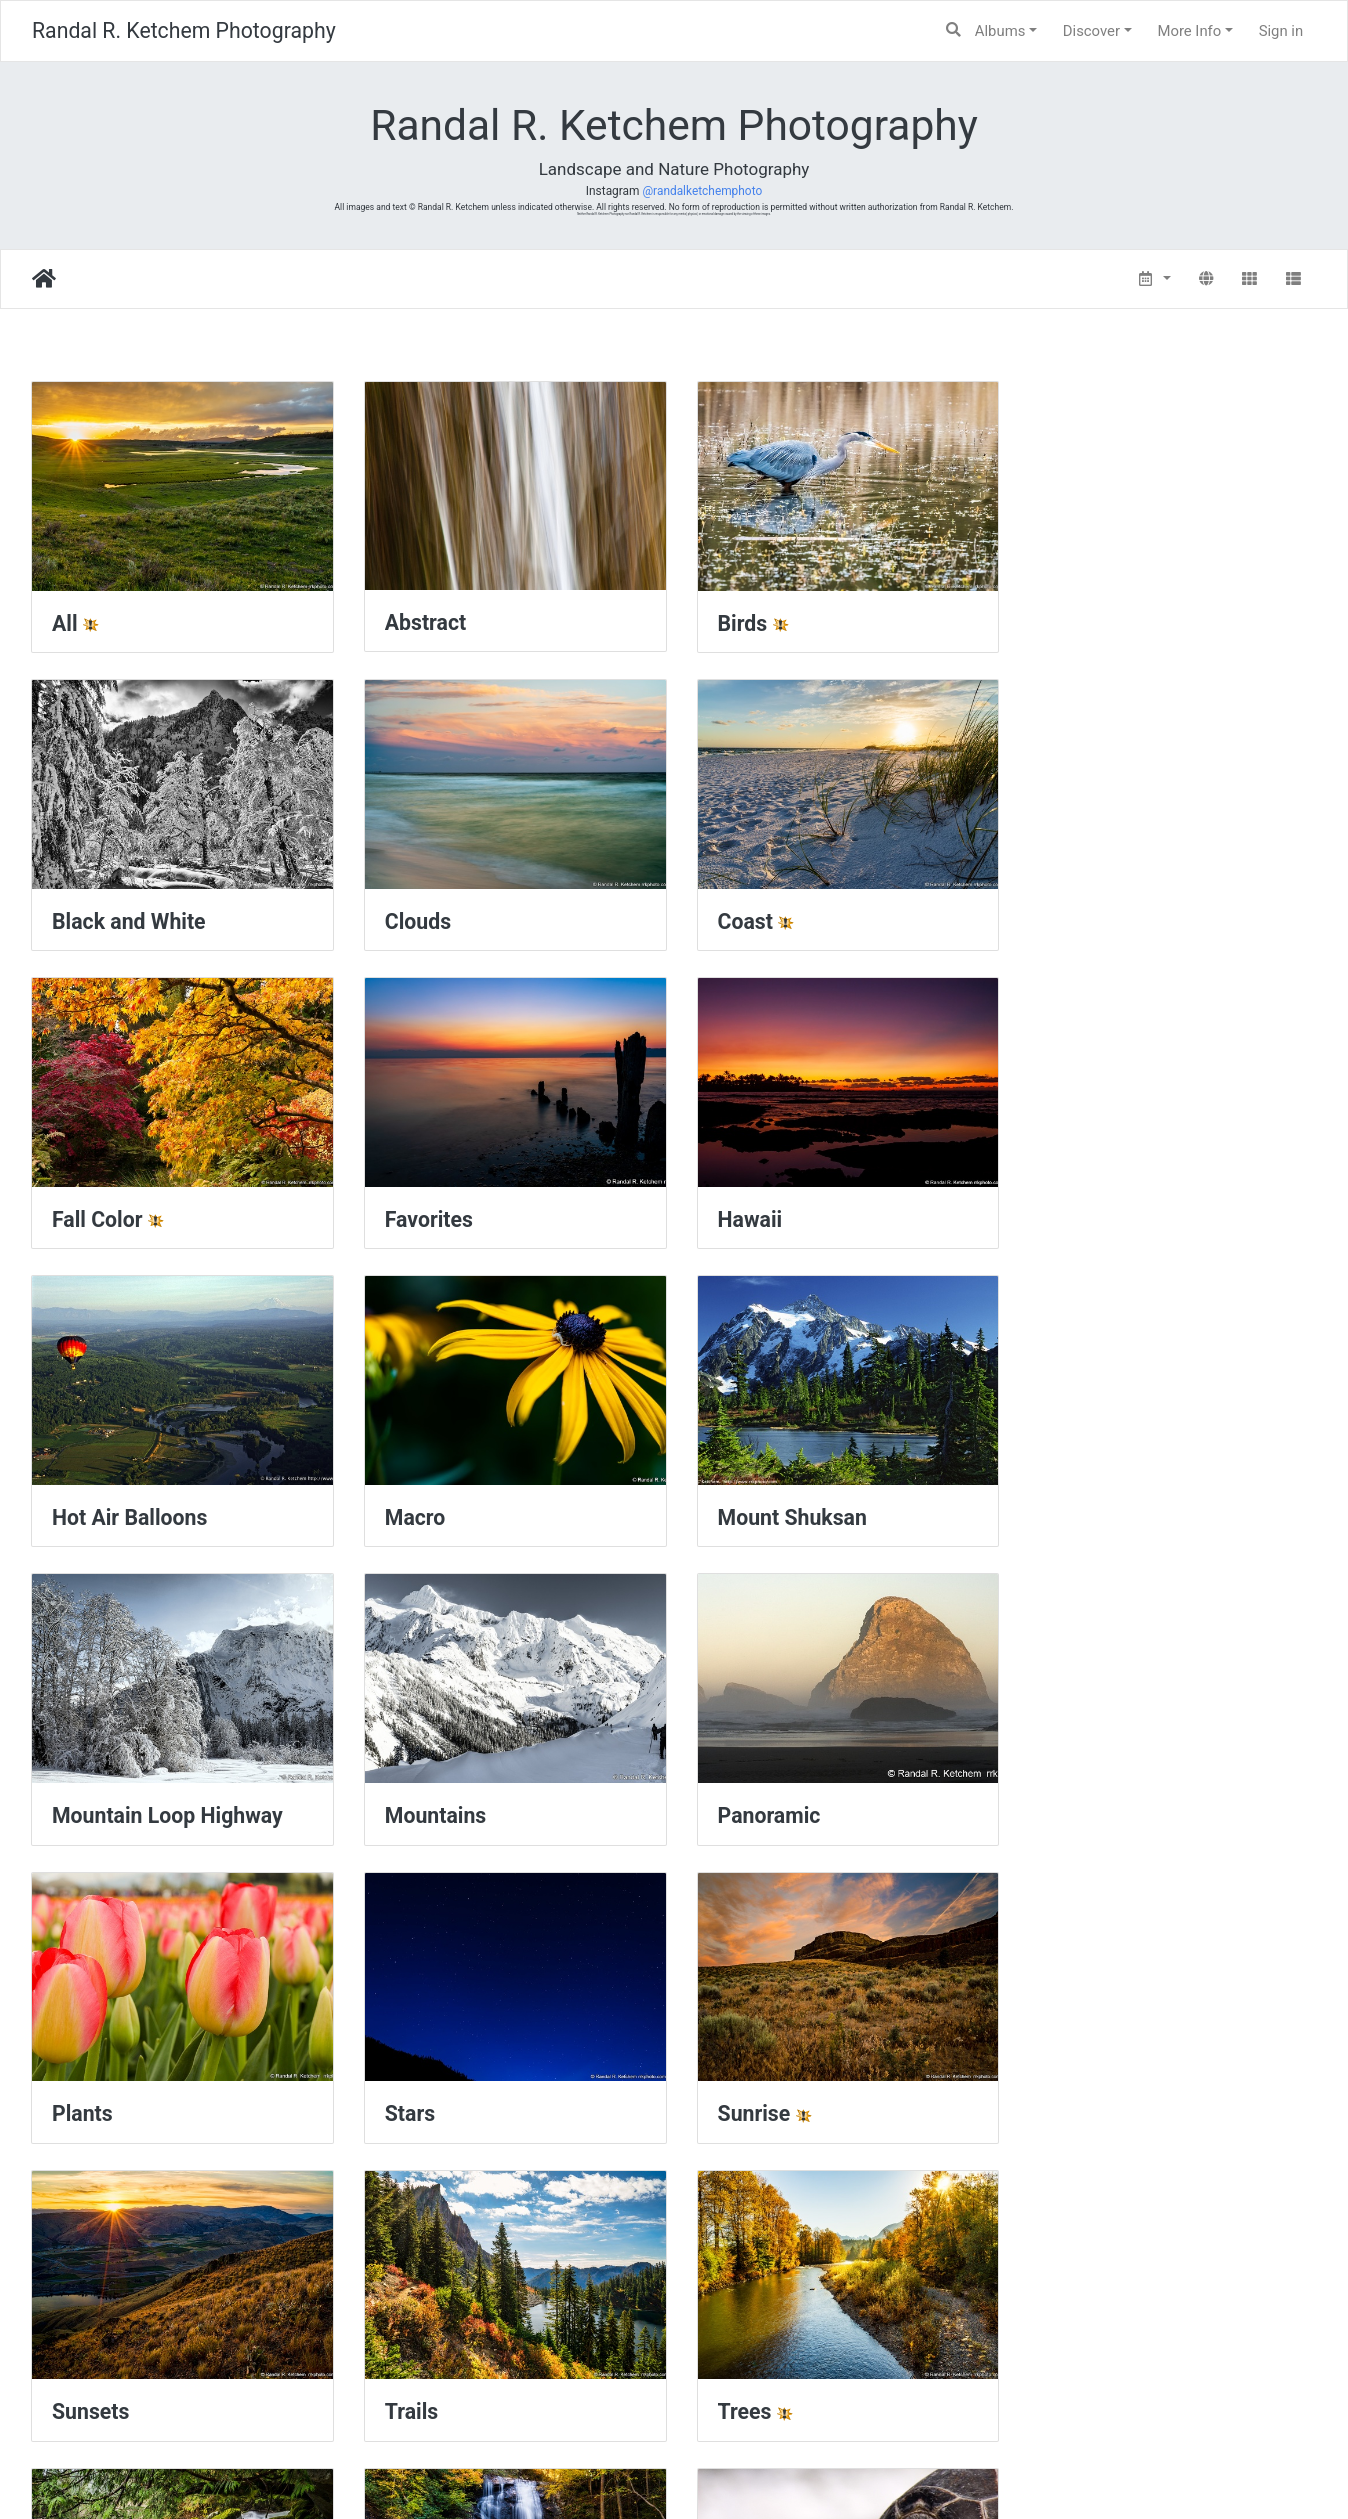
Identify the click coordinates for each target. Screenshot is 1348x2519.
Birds (735, 620)
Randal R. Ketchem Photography (184, 30)
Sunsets (748, 1802)
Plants (1069, 1506)
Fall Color (755, 915)
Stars (77, 1802)
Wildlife (1075, 2096)
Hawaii (84, 1211)
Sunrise (417, 1802)
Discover (1091, 31)
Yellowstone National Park (506, 2393)
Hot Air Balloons (458, 1211)
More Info (1189, 31)
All (65, 620)
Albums (1000, 31)
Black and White (1116, 620)
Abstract (421, 619)
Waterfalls (758, 2096)
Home (44, 279)
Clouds (85, 915)
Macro (740, 1211)
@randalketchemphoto (702, 191)
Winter (83, 2392)
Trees (79, 2097)
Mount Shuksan (1113, 1211)
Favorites (1083, 915)
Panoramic (761, 1506)
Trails (1065, 1802)
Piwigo (720, 2475)
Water (409, 2097)
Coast (408, 915)
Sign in (1281, 31)
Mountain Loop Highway (167, 1506)
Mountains (431, 1506)
